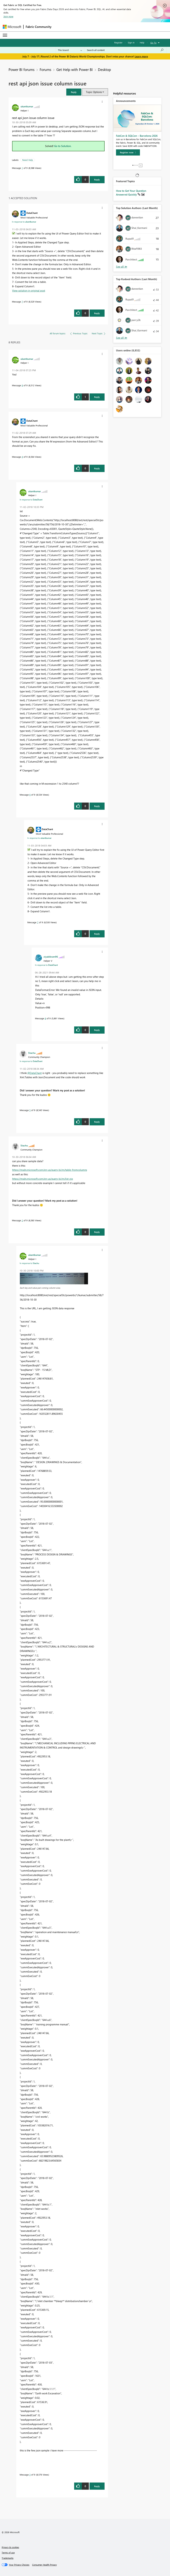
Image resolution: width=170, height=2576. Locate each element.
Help (142, 42)
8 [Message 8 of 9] (45, 1018)
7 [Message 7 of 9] (22, 301)
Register (118, 42)
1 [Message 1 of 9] (22, 167)
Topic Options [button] (94, 92)
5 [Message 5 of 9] (30, 1110)
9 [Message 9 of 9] (22, 385)
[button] (73, 92)
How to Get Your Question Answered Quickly (131, 192)
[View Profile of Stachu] (32, 1052)
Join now (8, 16)
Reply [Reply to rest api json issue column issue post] (97, 179)
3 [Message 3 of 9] (30, 2474)
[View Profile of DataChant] (32, 212)
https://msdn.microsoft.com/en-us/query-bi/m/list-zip (42, 1178)
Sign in (131, 42)
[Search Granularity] (70, 50)
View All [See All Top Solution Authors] (121, 267)
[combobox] (125, 50)
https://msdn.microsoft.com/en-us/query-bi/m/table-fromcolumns (49, 1170)
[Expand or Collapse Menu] (5, 35)
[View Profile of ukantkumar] (27, 106)
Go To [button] (153, 42)
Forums (45, 69)
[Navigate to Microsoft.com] (12, 27)
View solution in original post (28, 290)
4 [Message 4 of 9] (22, 456)
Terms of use (8, 2552)
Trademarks (7, 2558)
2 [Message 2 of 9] (22, 1220)
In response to (24, 221)
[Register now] (128, 152)
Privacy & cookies (10, 2547)
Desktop (104, 69)
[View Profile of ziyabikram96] (51, 956)
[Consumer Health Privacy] (44, 2565)
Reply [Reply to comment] (97, 313)
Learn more (141, 56)
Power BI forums (22, 69)
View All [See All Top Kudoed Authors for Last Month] (121, 338)
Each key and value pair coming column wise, (40, 1287)
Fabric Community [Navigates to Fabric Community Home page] (38, 27)
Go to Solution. (63, 146)
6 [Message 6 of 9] (30, 794)
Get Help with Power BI (74, 69)
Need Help (27, 160)
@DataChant (34, 1073)
